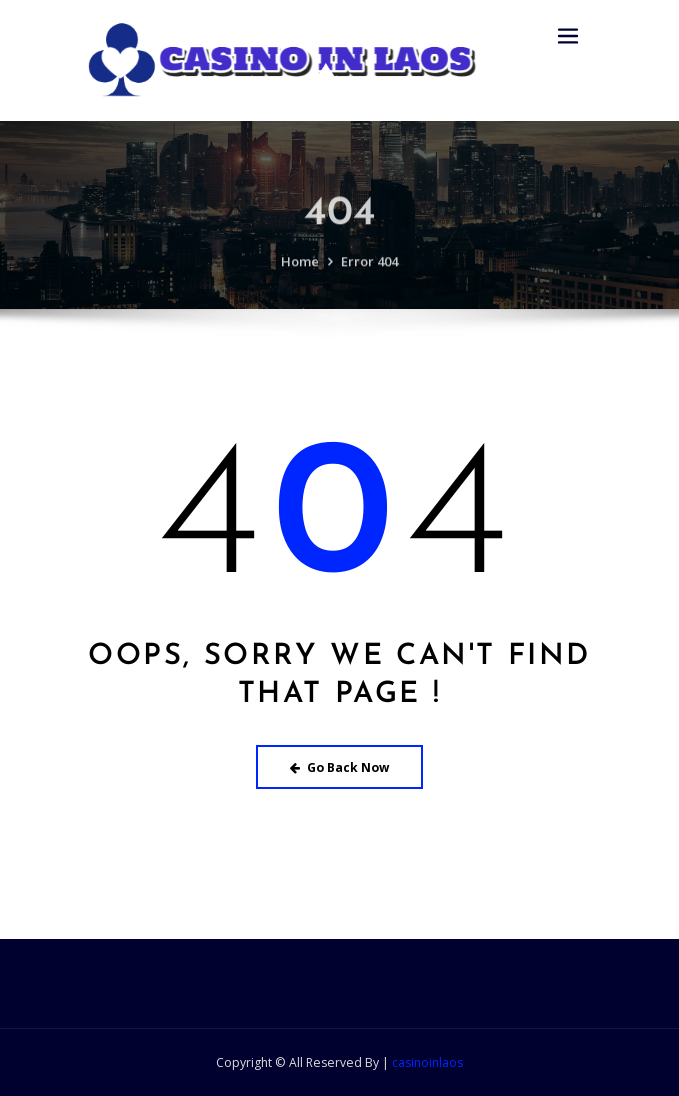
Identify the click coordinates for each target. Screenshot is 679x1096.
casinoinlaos (427, 1062)
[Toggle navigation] (568, 36)
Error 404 (369, 271)
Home (300, 271)
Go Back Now (339, 767)
